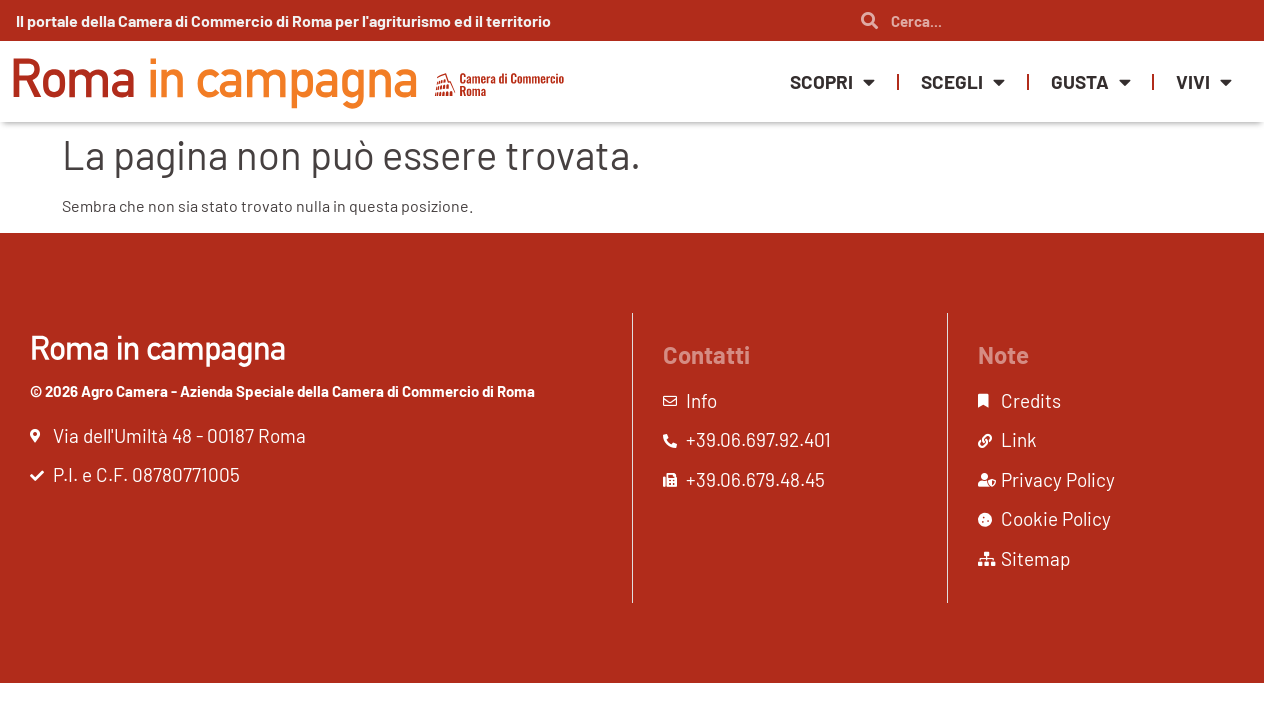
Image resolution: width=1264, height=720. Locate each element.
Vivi (1204, 81)
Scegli (963, 81)
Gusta (1091, 81)
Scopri (832, 81)
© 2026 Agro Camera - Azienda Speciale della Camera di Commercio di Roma (282, 391)
